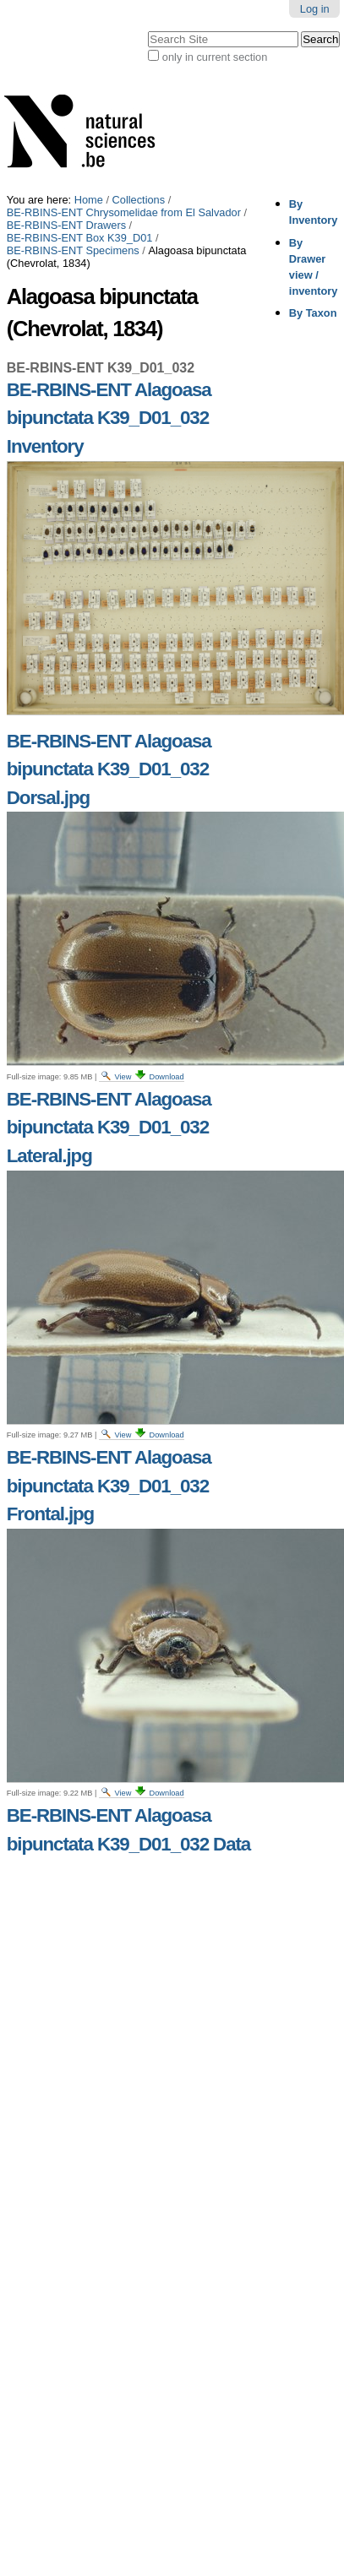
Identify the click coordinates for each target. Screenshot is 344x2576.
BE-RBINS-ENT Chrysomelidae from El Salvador (124, 212)
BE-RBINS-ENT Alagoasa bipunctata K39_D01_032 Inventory (109, 418)
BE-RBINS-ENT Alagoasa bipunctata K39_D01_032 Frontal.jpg (109, 1485)
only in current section (214, 57)
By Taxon (313, 313)
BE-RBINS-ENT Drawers (66, 225)
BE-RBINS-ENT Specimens (73, 250)
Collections (139, 199)
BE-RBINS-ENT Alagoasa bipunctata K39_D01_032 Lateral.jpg (109, 1127)
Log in (315, 9)
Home (88, 199)
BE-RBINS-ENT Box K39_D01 (80, 237)
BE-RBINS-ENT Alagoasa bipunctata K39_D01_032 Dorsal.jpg (109, 769)
